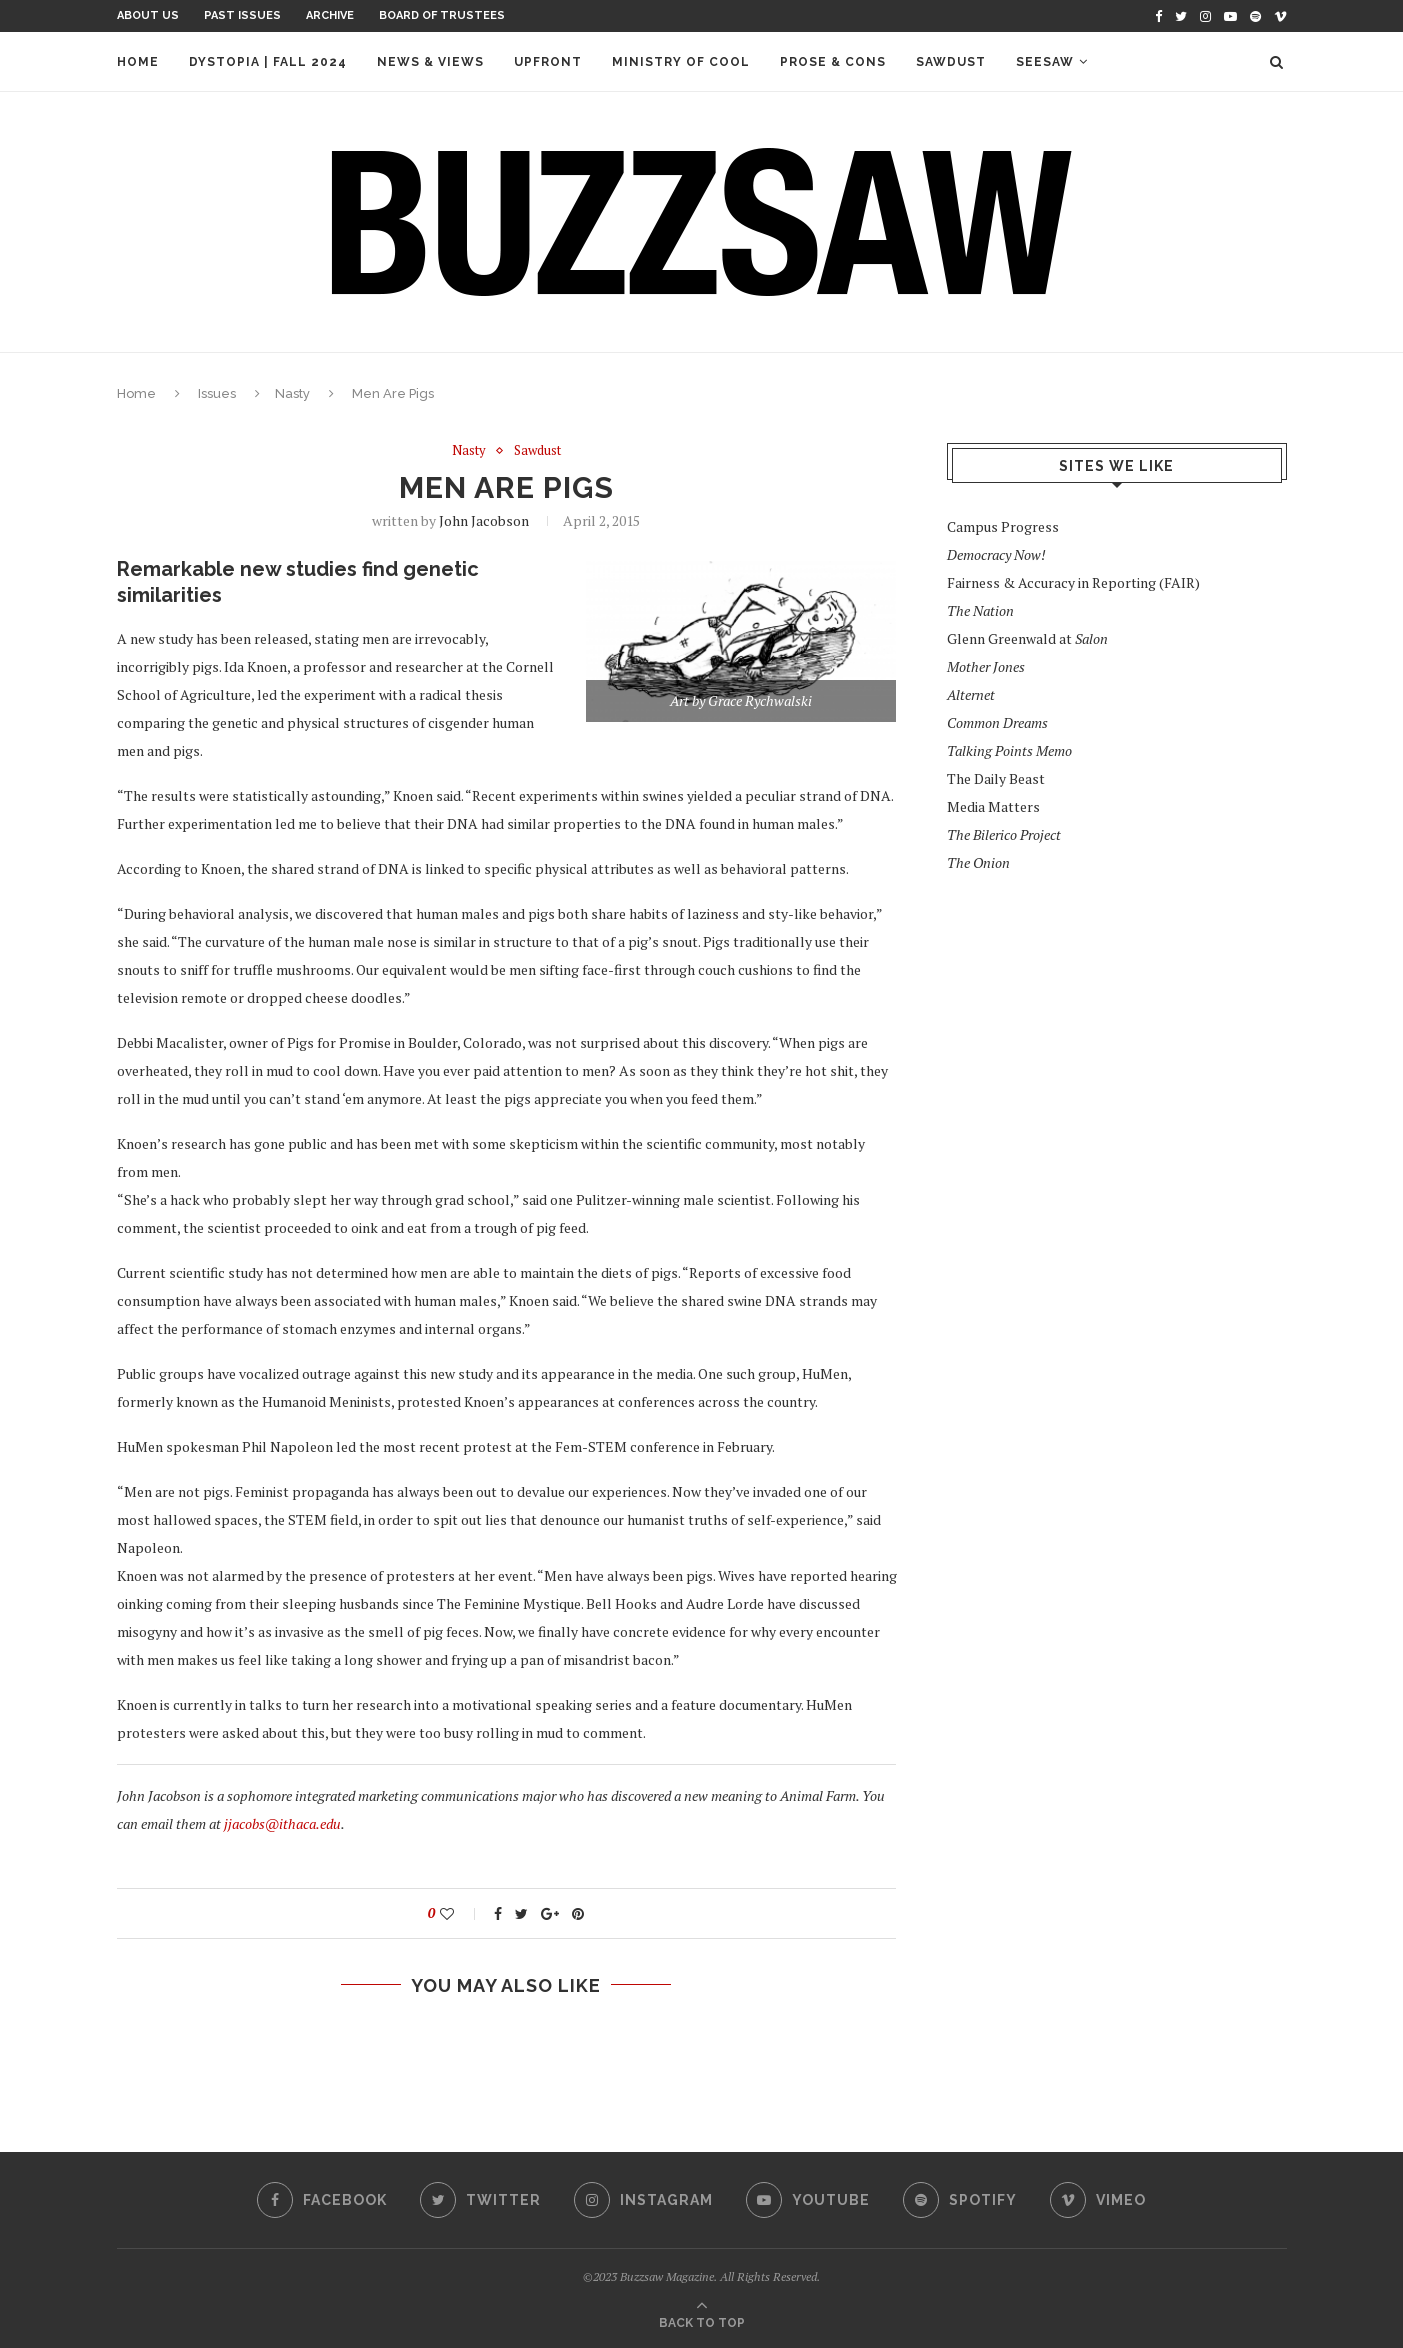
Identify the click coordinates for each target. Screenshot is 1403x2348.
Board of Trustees (442, 15)
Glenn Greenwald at (1027, 638)
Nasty (292, 393)
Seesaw (1045, 62)
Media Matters (993, 806)
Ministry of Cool (681, 62)
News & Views (430, 62)
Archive (330, 15)
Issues (217, 393)
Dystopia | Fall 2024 (268, 62)
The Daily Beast (996, 778)
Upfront (548, 62)
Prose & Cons (833, 62)
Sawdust (951, 62)
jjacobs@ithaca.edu (282, 1823)
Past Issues (242, 15)
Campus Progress (1003, 526)
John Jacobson (484, 520)
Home (138, 62)
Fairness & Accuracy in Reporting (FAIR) (1073, 582)
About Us (148, 15)
